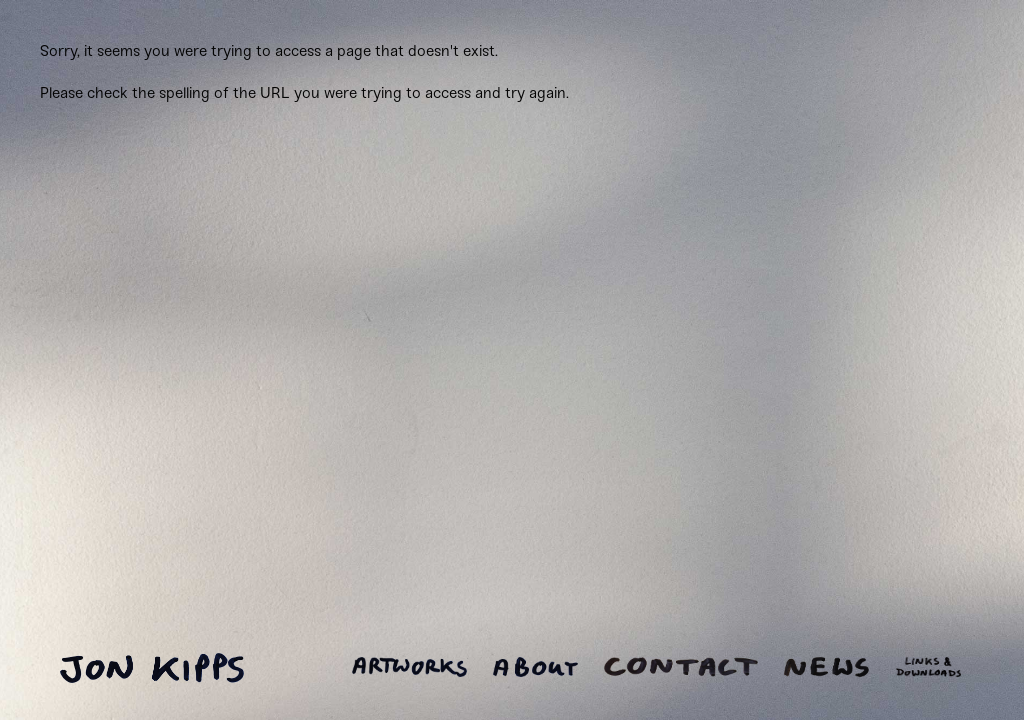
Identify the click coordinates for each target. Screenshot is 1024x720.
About (535, 667)
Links (928, 667)
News (826, 667)
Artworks (409, 667)
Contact (681, 667)
